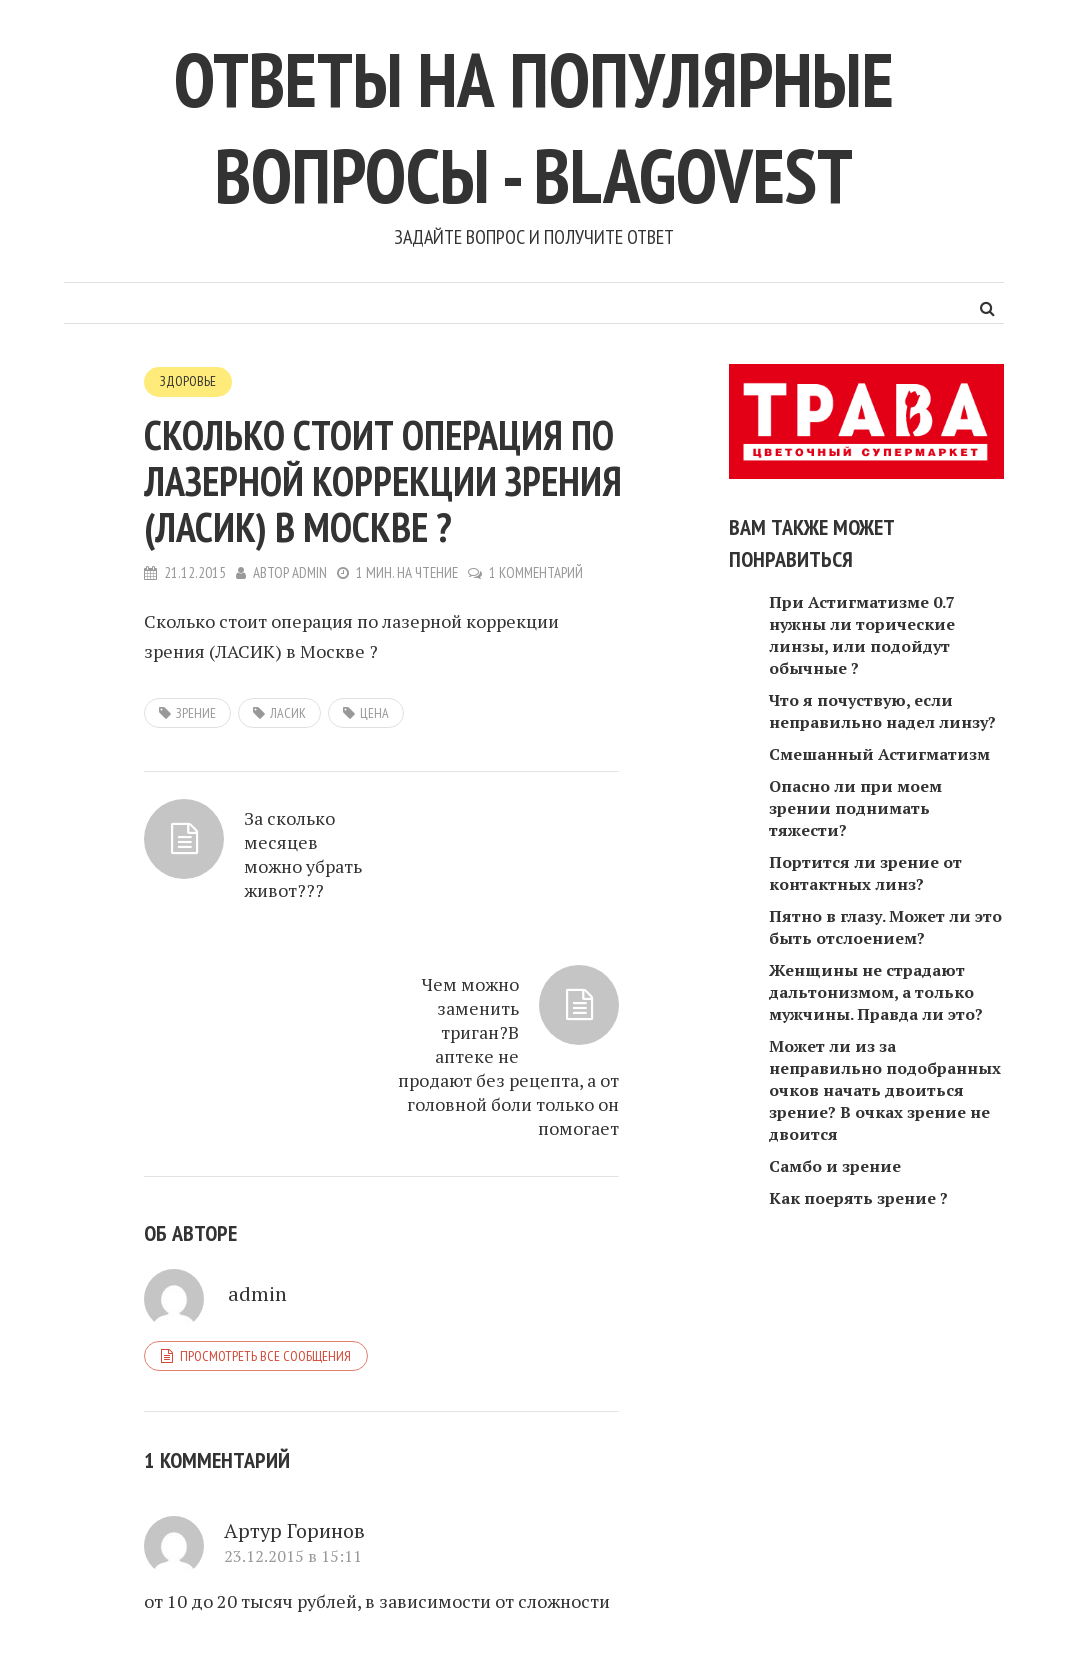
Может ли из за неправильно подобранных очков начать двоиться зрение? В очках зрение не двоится (885, 1090)
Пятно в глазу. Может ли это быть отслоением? (885, 927)
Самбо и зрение (835, 1166)
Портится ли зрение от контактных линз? (865, 873)
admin (310, 571)
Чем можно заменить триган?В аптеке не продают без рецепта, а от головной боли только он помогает (519, 892)
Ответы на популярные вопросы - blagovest (534, 125)
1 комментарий (538, 571)
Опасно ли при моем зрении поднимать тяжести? (855, 808)
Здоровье (188, 381)
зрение (196, 712)
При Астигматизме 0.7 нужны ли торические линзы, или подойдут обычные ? (862, 635)
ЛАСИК (288, 712)
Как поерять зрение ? (858, 1198)
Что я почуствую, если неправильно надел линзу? (882, 711)
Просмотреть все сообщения (265, 1193)
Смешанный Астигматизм (879, 754)
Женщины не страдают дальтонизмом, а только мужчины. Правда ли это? (876, 992)
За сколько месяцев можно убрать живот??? (239, 868)
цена (374, 712)
